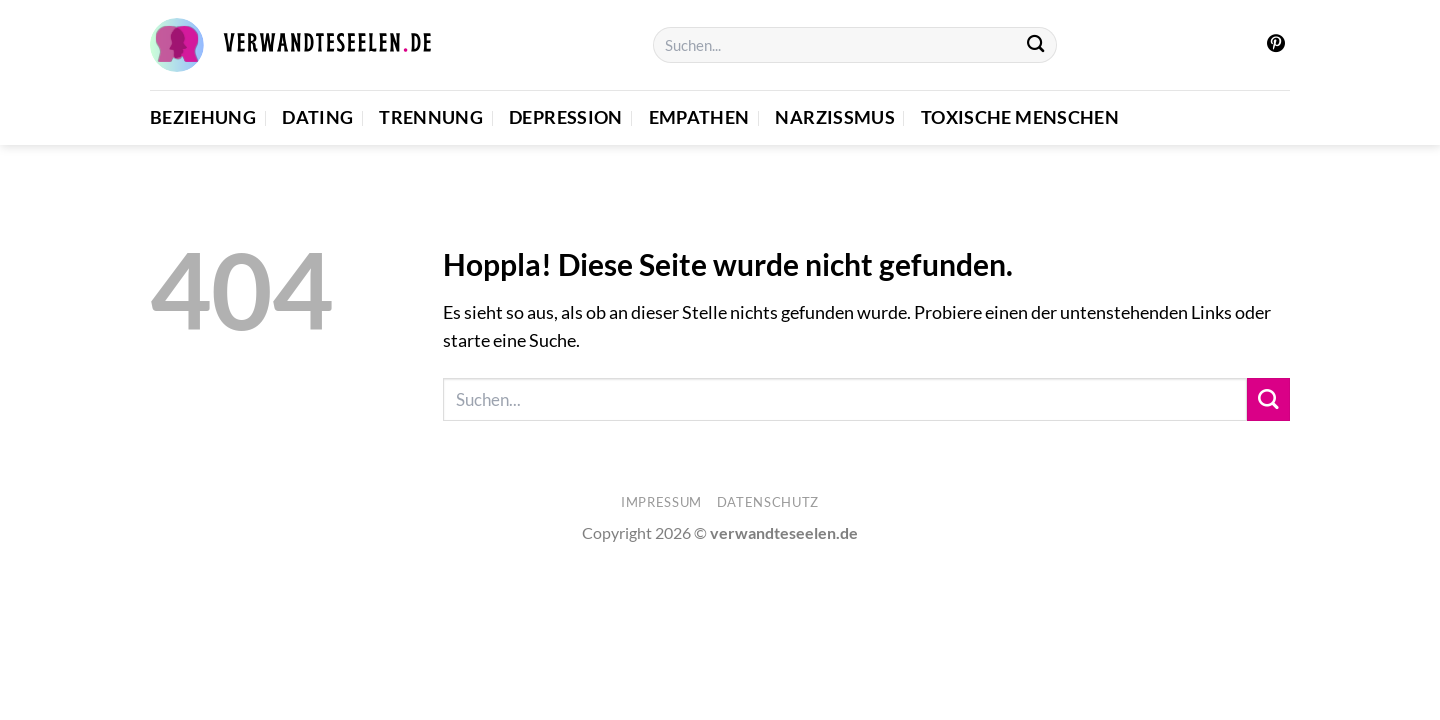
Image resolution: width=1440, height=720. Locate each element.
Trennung (431, 117)
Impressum (661, 502)
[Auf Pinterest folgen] (1276, 45)
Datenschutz (768, 502)
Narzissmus (835, 117)
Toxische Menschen (1020, 117)
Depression (566, 117)
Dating (317, 117)
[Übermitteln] (1036, 45)
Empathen (699, 117)
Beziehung (203, 117)
